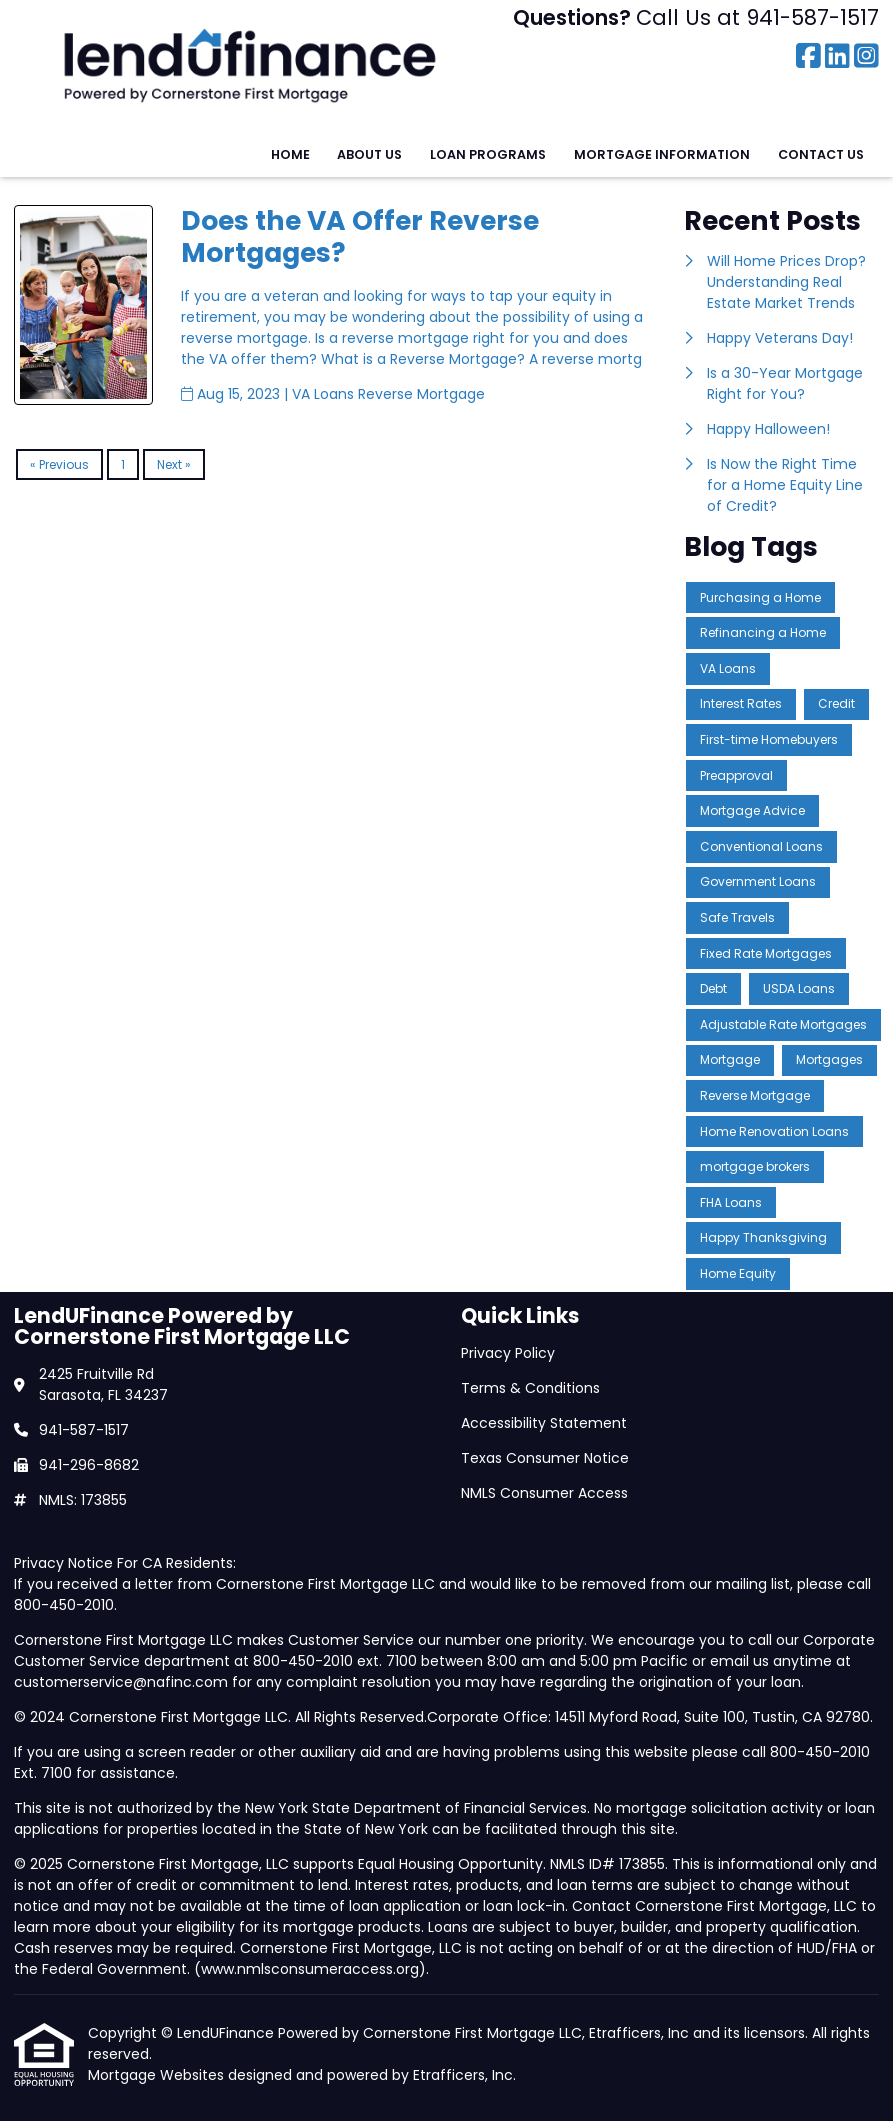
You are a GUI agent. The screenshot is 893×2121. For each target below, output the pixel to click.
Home (290, 154)
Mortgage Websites (158, 2075)
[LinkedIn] (837, 57)
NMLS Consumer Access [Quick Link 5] (544, 1493)
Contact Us (821, 154)
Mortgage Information (662, 154)
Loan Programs (488, 154)
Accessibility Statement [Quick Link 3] (544, 1423)
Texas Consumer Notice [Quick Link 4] (545, 1458)
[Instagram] (866, 57)
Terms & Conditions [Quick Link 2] (530, 1388)
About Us (369, 154)
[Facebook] (808, 57)
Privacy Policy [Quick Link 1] (508, 1353)
